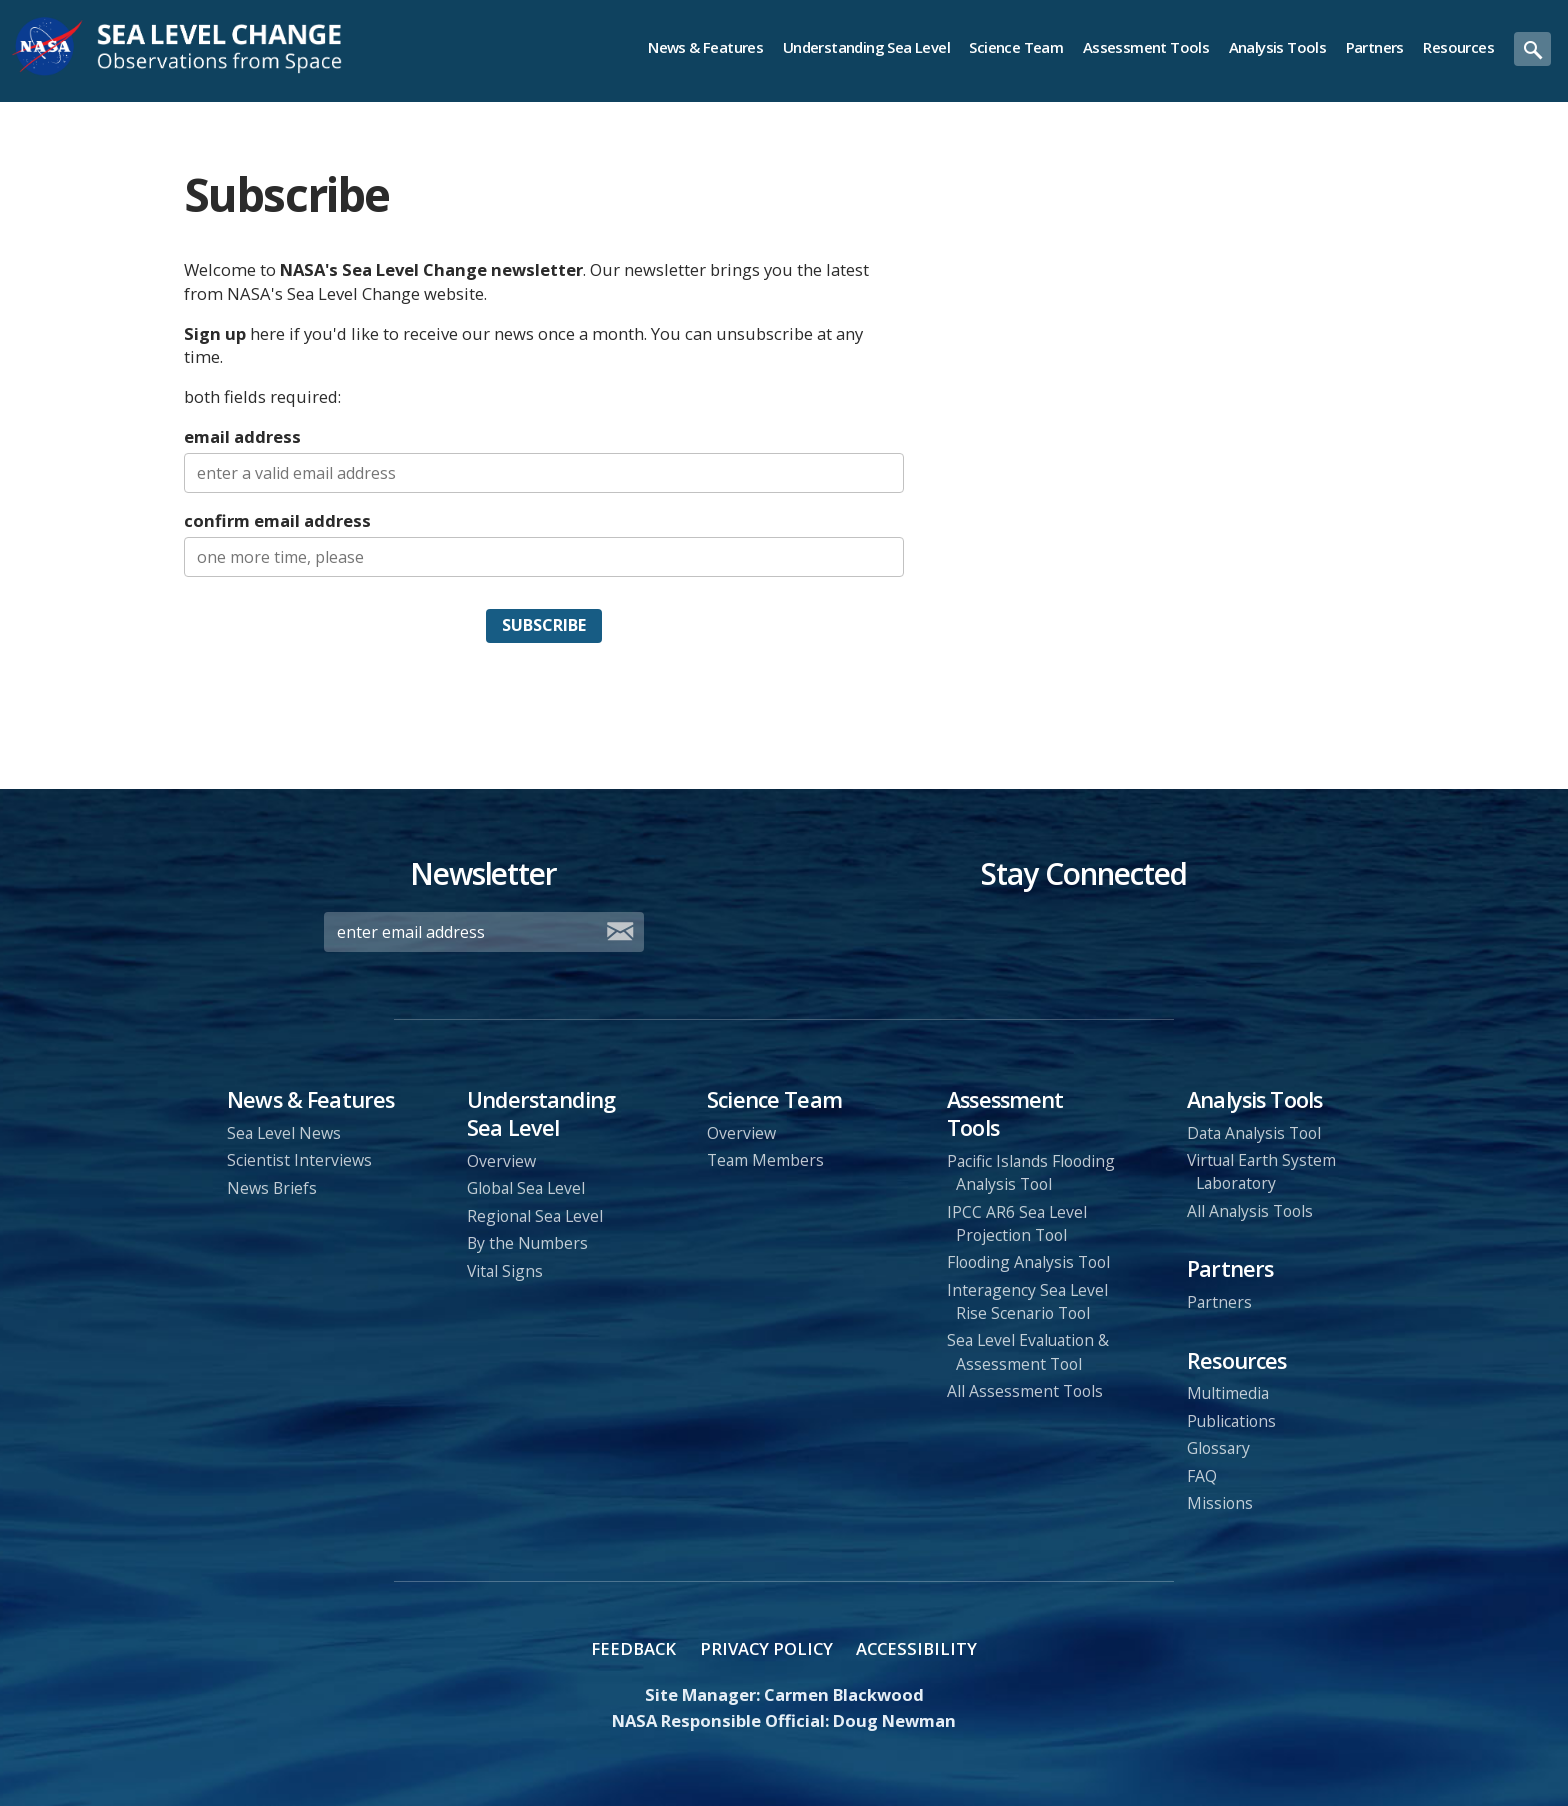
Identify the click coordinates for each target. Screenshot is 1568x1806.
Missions (1220, 1503)
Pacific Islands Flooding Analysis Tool (1031, 1172)
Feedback (633, 1648)
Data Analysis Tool (1254, 1133)
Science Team (1016, 47)
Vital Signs (505, 1271)
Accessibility (916, 1648)
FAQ (1202, 1476)
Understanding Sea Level (866, 47)
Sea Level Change (213, 47)
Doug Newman (894, 1720)
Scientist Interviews (299, 1160)
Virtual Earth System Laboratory (1261, 1171)
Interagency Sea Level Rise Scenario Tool (1027, 1301)
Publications (1231, 1421)
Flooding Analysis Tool (1028, 1262)
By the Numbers (527, 1243)
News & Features (705, 47)
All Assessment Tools (1025, 1391)
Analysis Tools (1278, 47)
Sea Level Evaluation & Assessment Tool (1028, 1351)
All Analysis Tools (1250, 1211)
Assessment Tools (1146, 47)
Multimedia (1228, 1393)
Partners (1375, 47)
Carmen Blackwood (844, 1694)
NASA (48, 47)
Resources (1458, 47)
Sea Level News (284, 1133)
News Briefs (272, 1188)
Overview (501, 1161)
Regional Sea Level (535, 1216)
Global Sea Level (526, 1188)
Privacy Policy (766, 1648)
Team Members (765, 1160)
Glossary (1218, 1448)
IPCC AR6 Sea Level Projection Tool (1017, 1223)
